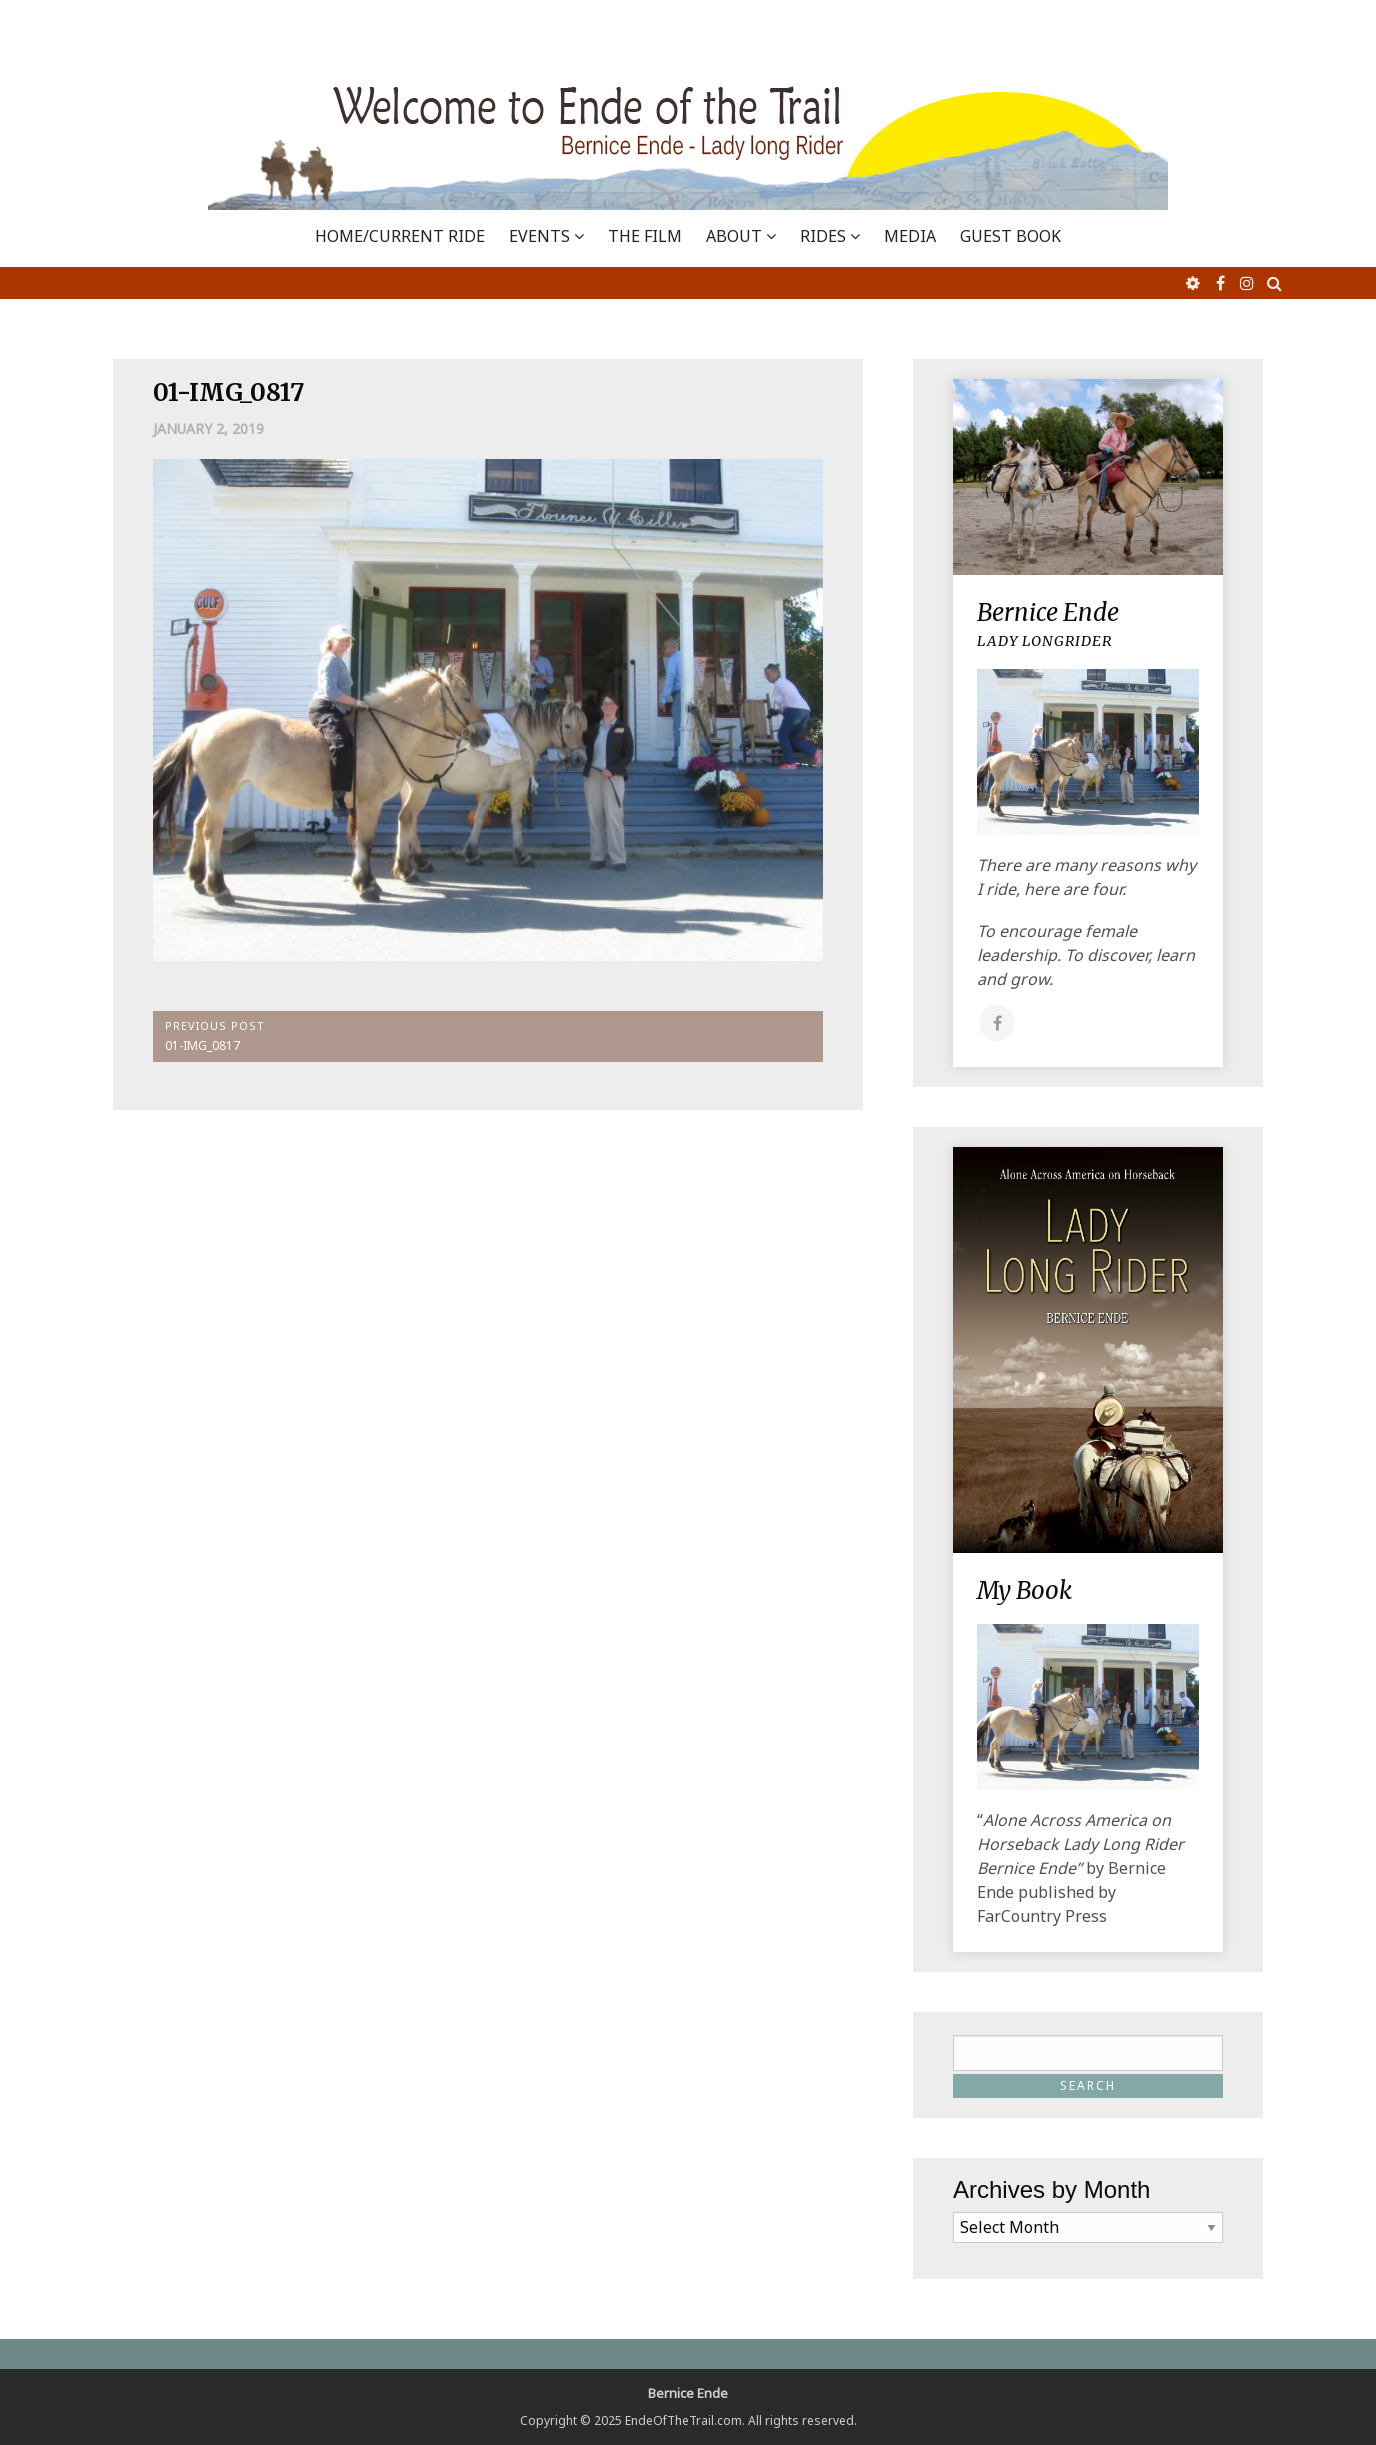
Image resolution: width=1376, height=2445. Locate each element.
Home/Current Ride (400, 236)
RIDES (823, 236)
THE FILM (645, 236)
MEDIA (910, 236)
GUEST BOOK (1010, 236)
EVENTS (539, 236)
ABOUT (734, 236)
